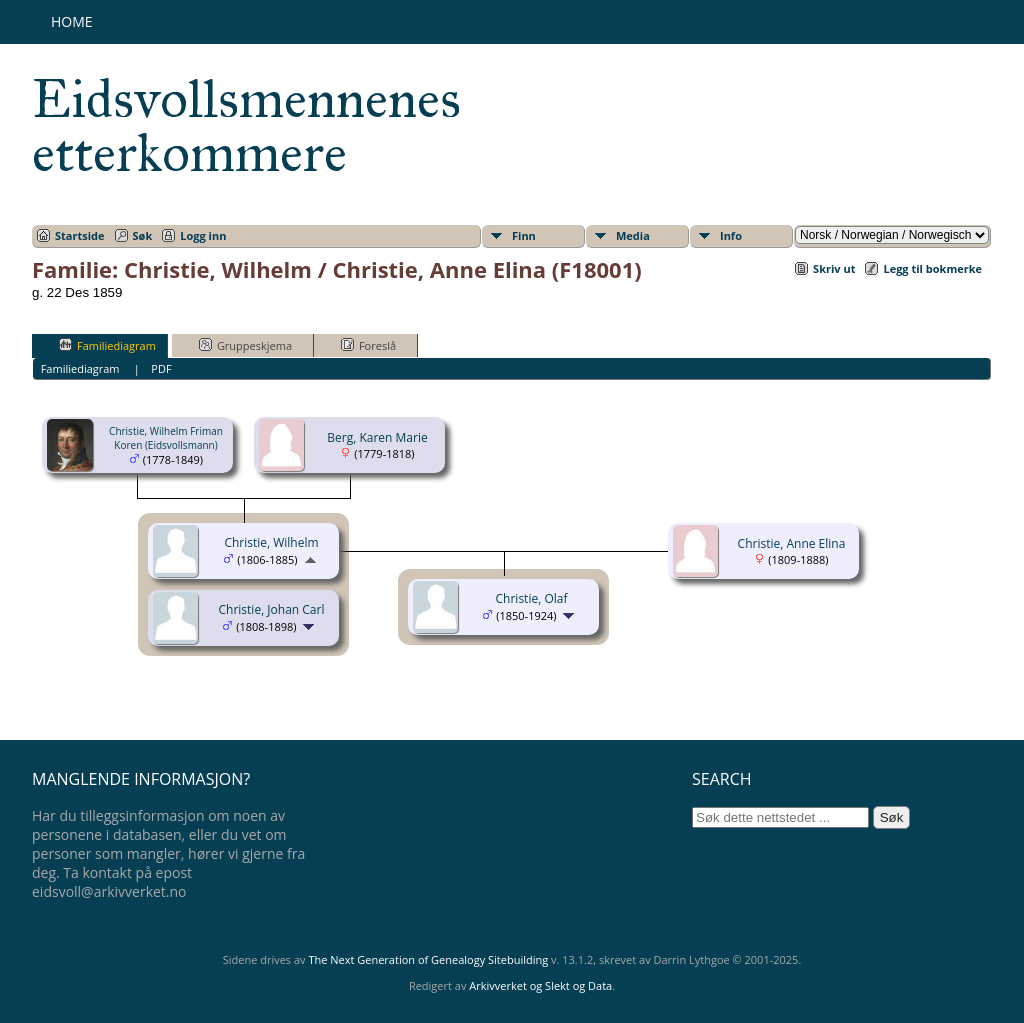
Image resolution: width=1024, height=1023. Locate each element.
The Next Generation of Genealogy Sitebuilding (428, 959)
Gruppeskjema (245, 345)
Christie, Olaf (532, 598)
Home (72, 21)
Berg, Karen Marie (377, 437)
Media (633, 235)
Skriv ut (834, 268)
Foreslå (368, 345)
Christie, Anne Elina (792, 543)
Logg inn (203, 235)
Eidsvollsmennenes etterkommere (246, 126)
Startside (80, 235)
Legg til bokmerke (932, 268)
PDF (161, 368)
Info (731, 235)
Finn (524, 235)
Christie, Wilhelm (271, 542)
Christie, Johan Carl (272, 609)
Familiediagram (107, 345)
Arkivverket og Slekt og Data (540, 985)
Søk (143, 235)
